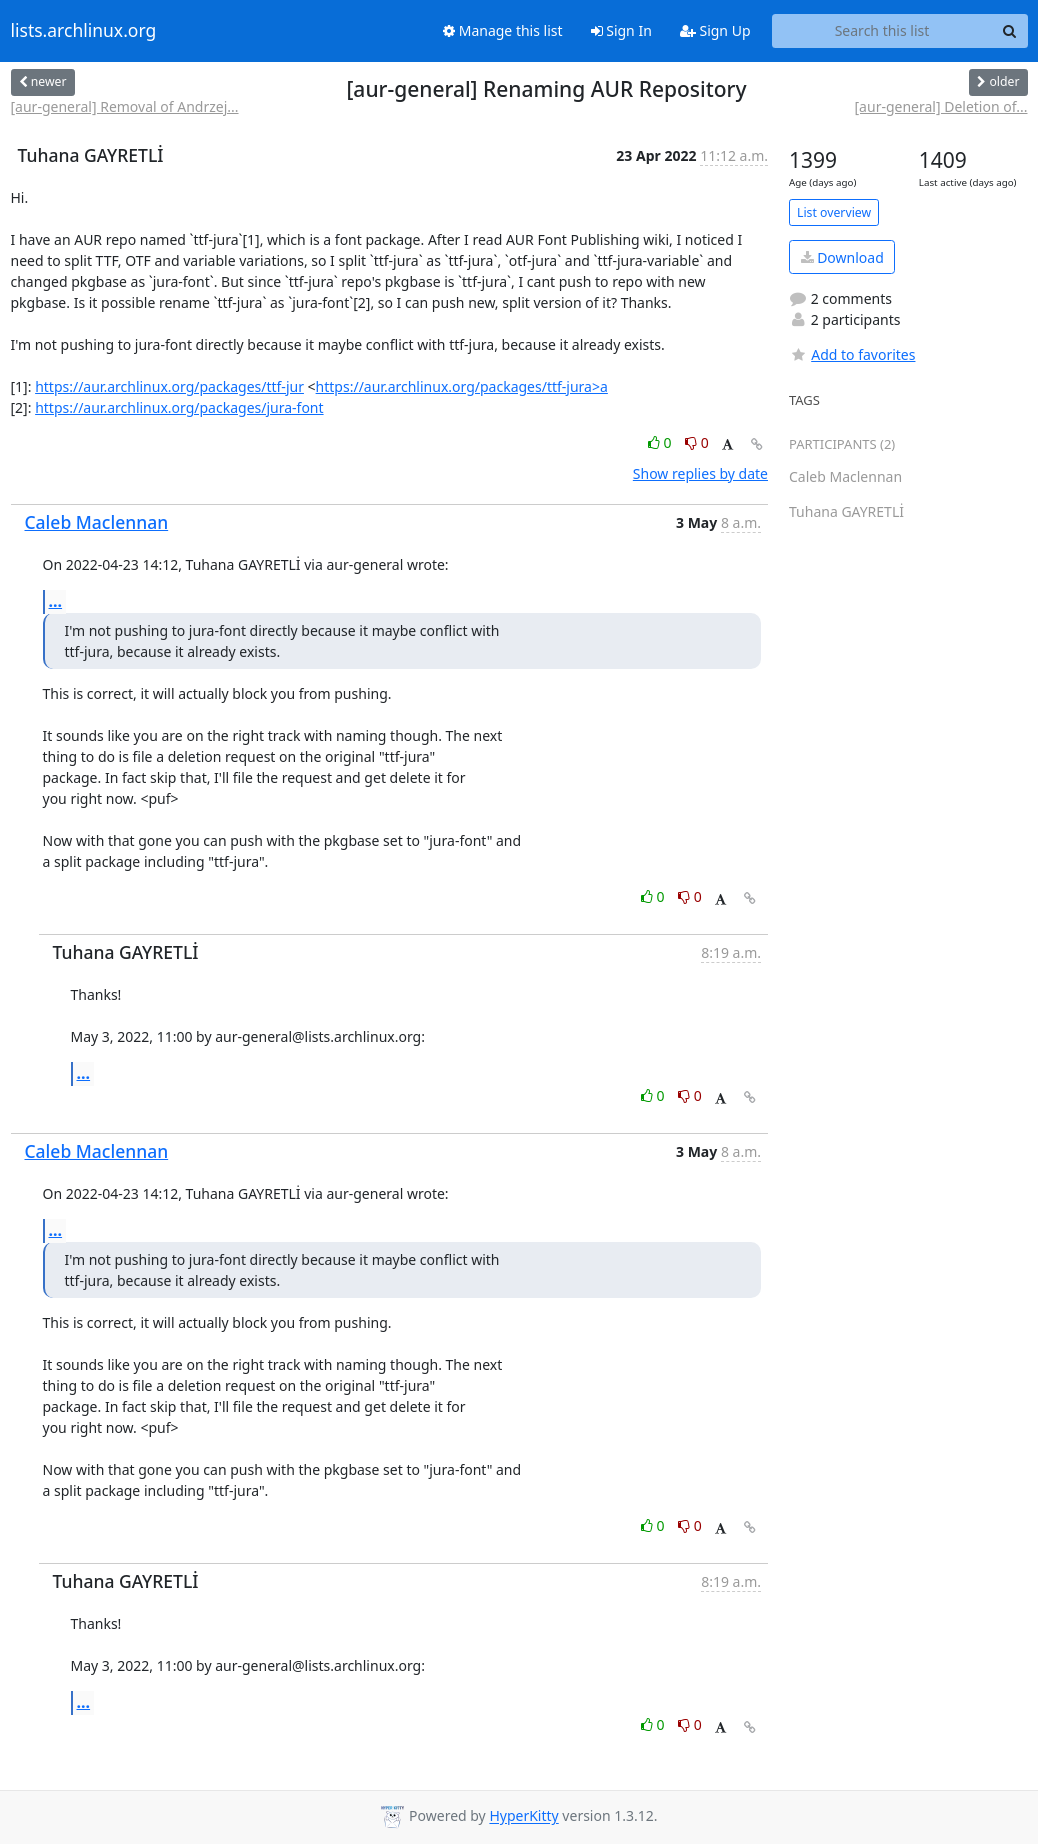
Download (842, 257)
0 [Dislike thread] (697, 442)
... (56, 601)
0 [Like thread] (661, 442)
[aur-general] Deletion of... (941, 106)
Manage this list (503, 30)
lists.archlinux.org (84, 31)
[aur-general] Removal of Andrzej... (125, 106)
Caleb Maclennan (97, 522)
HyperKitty (523, 1816)
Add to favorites (852, 354)
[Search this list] (882, 31)
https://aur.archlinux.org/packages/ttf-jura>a (462, 386)
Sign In (621, 30)
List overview (834, 212)
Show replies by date (700, 473)
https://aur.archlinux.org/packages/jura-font (179, 407)
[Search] (1010, 31)
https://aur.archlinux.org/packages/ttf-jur (169, 386)
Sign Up (715, 30)
